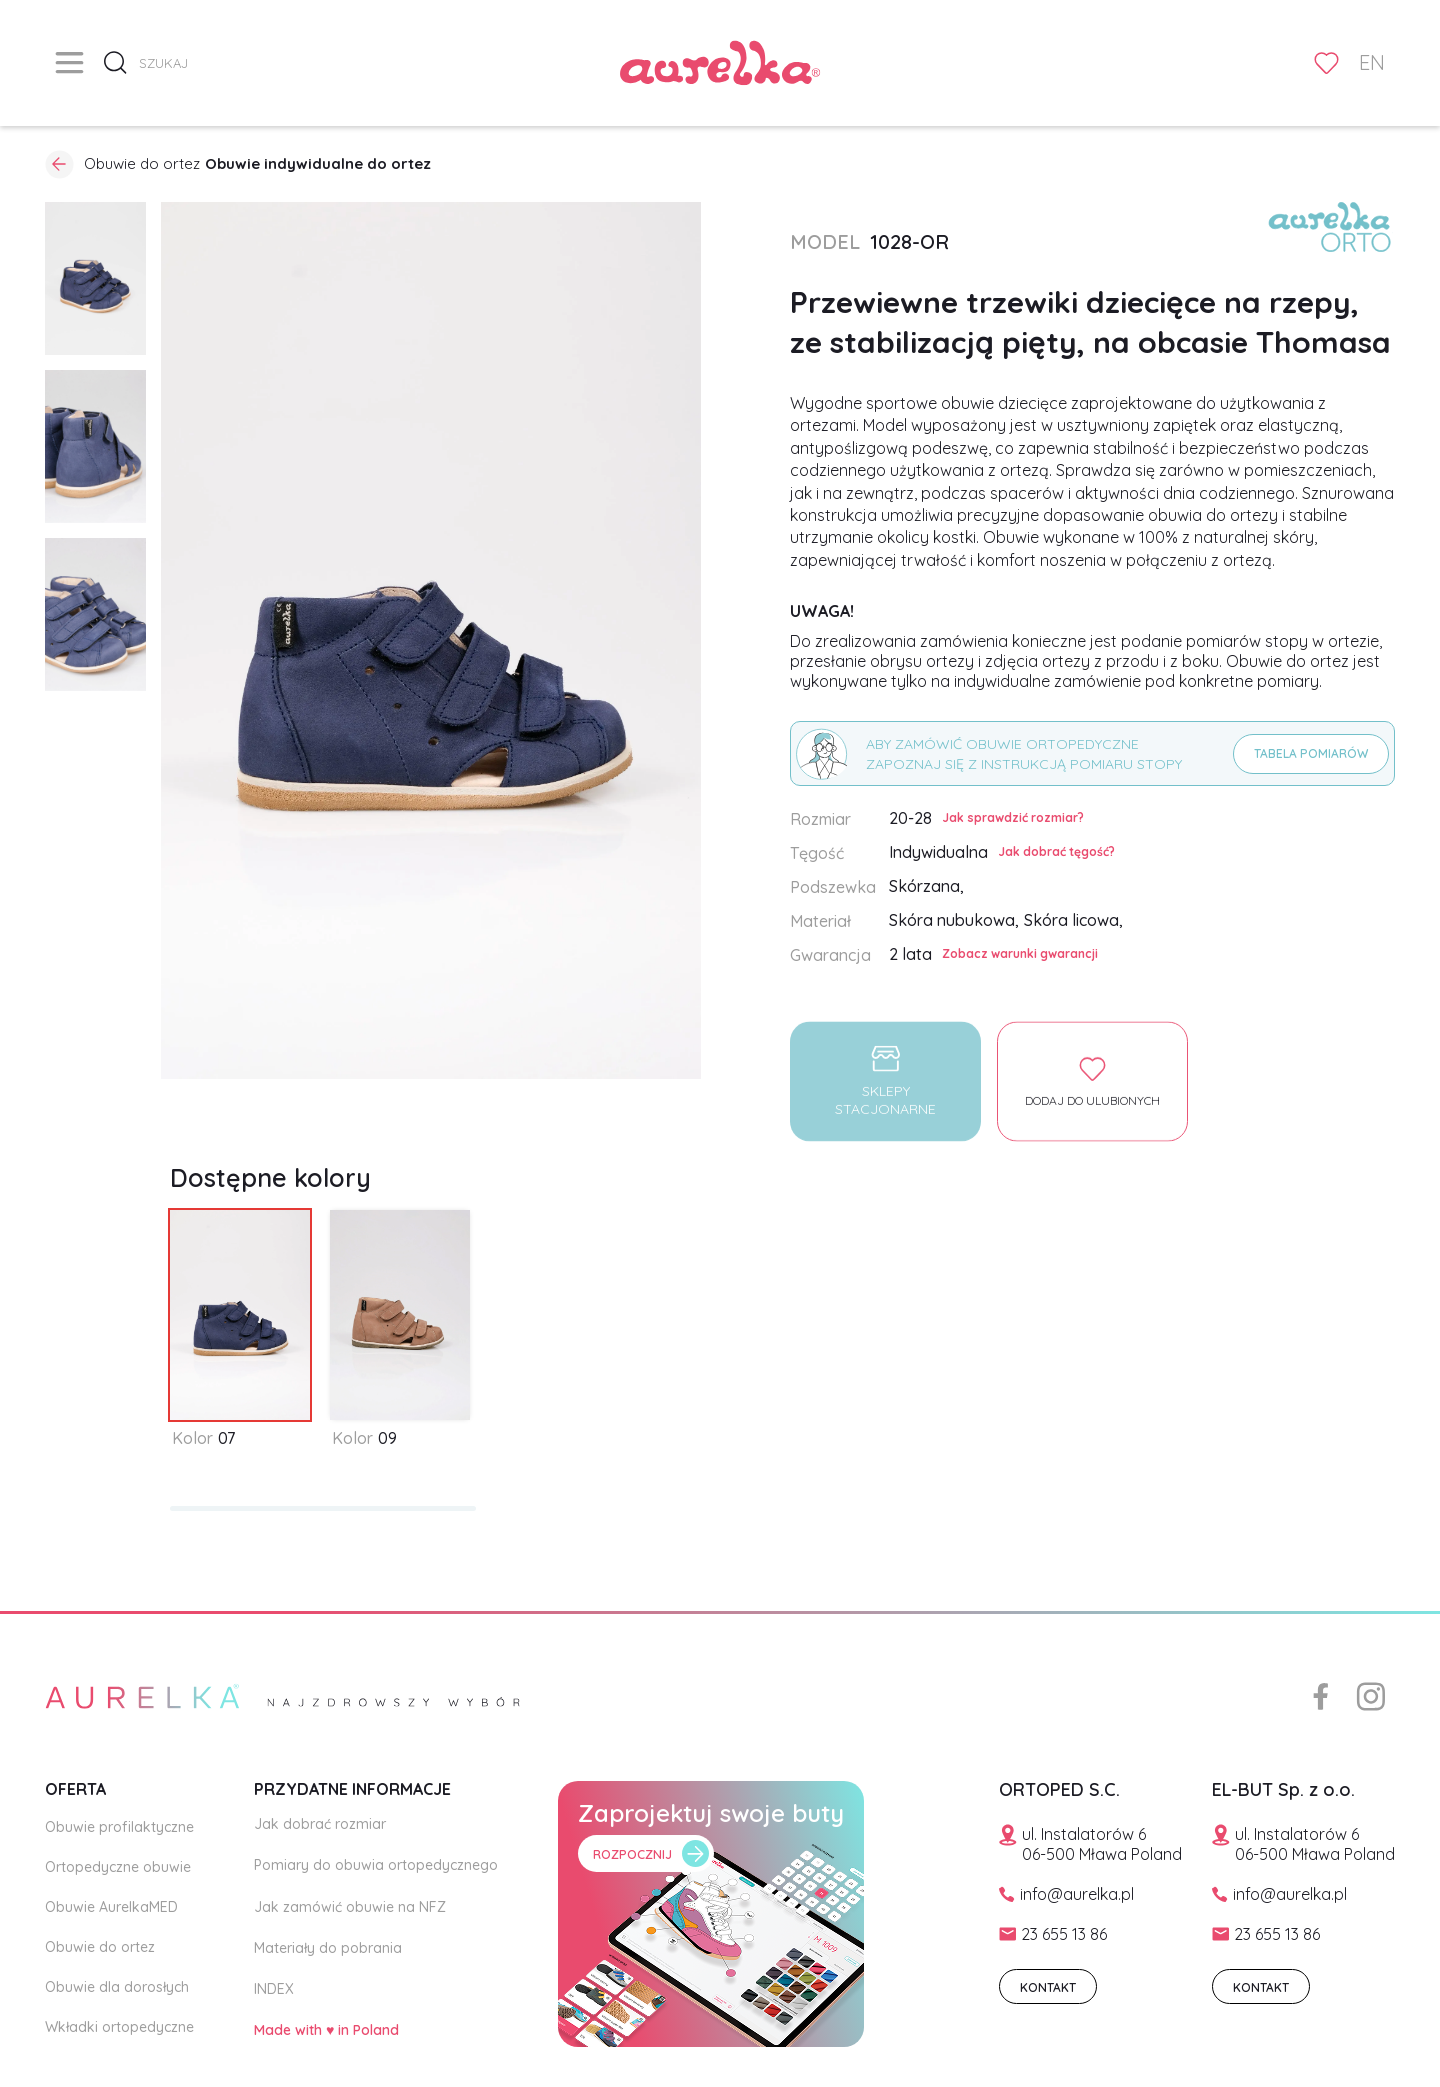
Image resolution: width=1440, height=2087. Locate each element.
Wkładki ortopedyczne (119, 2027)
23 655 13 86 (1064, 1934)
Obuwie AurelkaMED (111, 1907)
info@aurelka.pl (1077, 1894)
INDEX (274, 1989)
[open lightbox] (95, 278)
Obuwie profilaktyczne (119, 1827)
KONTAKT (1048, 1987)
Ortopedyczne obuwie (118, 1867)
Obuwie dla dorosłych (117, 1987)
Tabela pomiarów (1311, 753)
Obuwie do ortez (100, 1947)
